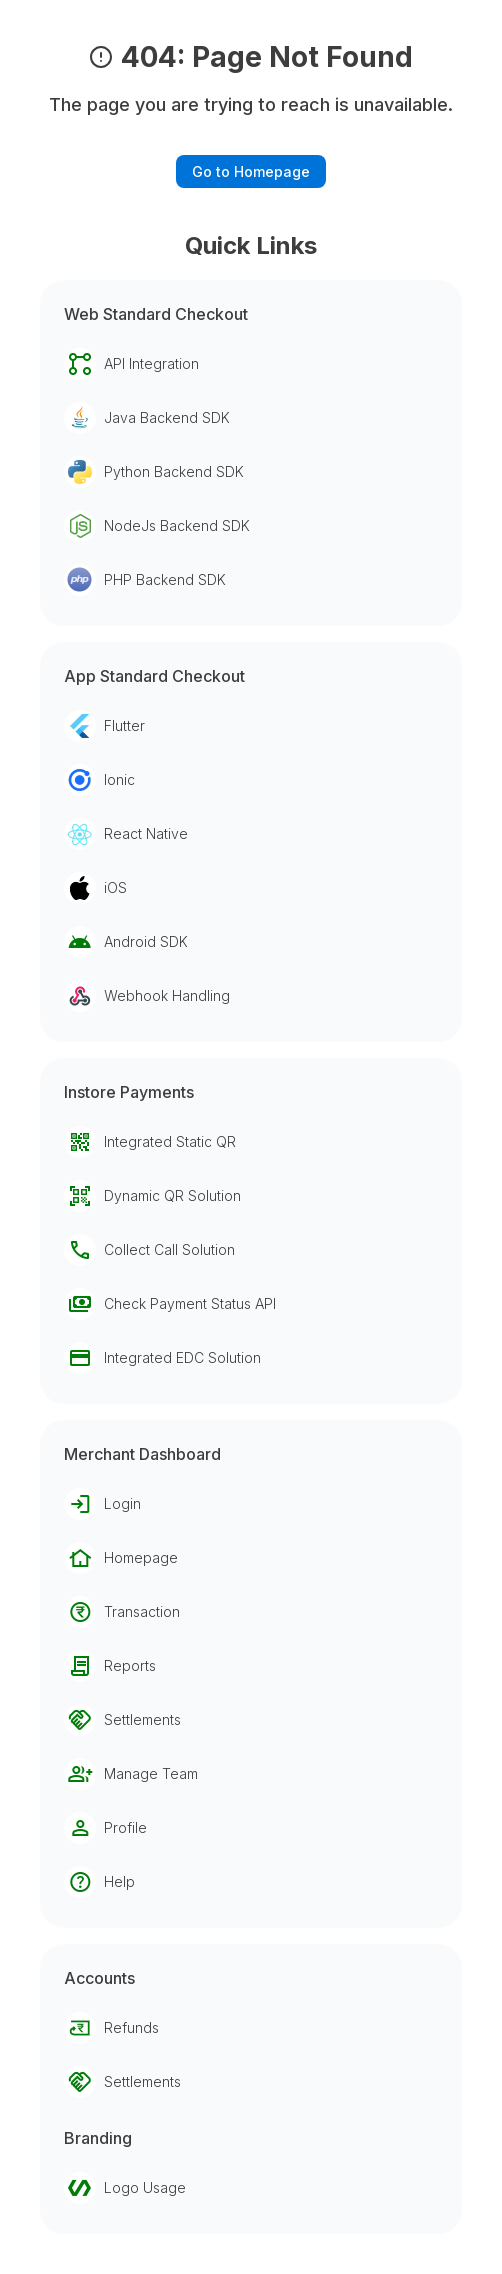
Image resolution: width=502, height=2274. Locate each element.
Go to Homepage (251, 171)
